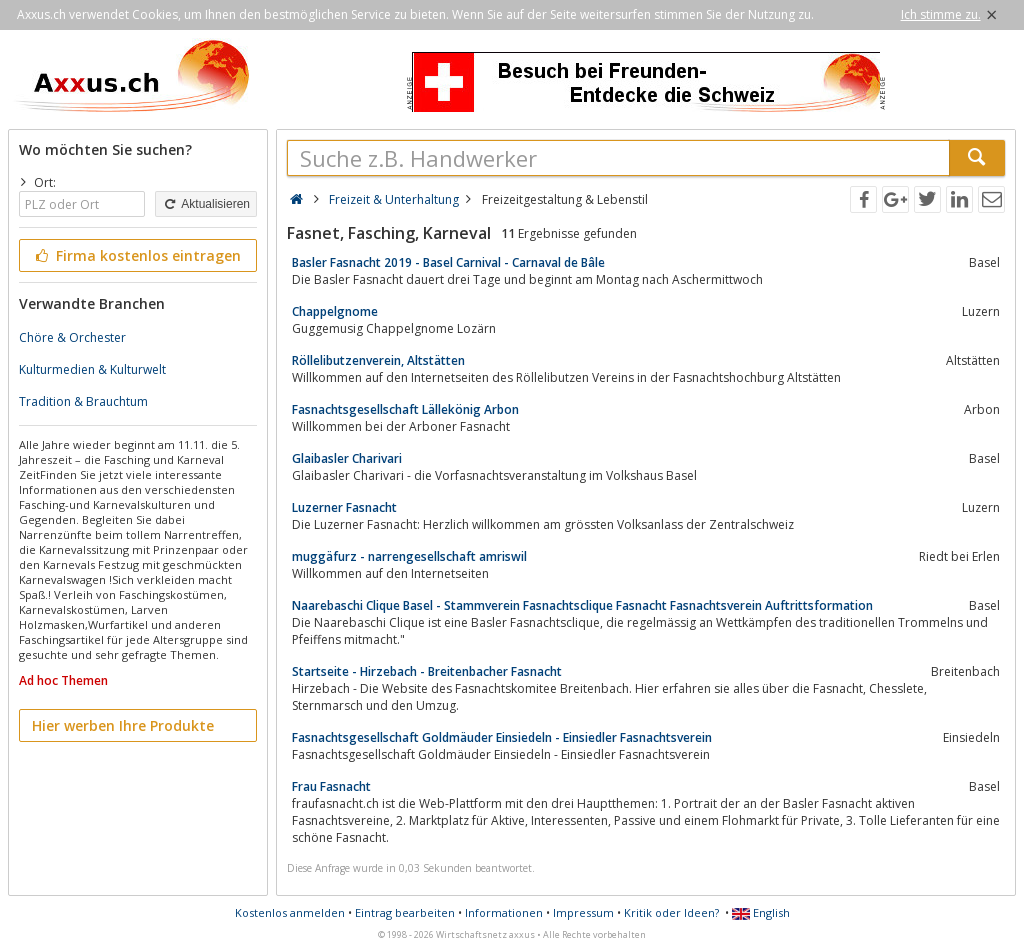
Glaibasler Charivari (347, 458)
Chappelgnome (335, 311)
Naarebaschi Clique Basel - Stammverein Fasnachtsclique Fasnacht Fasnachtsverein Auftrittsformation (582, 605)
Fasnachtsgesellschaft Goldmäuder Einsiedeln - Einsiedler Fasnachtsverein (502, 737)
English (761, 912)
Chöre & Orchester (72, 337)
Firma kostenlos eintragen (136, 255)
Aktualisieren (206, 204)
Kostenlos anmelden (290, 912)
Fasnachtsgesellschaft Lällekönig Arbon (405, 409)
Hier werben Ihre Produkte (123, 725)
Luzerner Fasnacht (344, 507)
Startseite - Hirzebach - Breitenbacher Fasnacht (427, 671)
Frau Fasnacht (331, 786)
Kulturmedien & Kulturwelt (92, 369)
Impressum (583, 912)
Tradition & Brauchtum (83, 401)
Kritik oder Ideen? (671, 912)
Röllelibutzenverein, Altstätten (378, 360)
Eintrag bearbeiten (405, 912)
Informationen (504, 912)
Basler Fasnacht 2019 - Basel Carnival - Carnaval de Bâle (448, 262)
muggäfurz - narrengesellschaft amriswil (409, 556)
